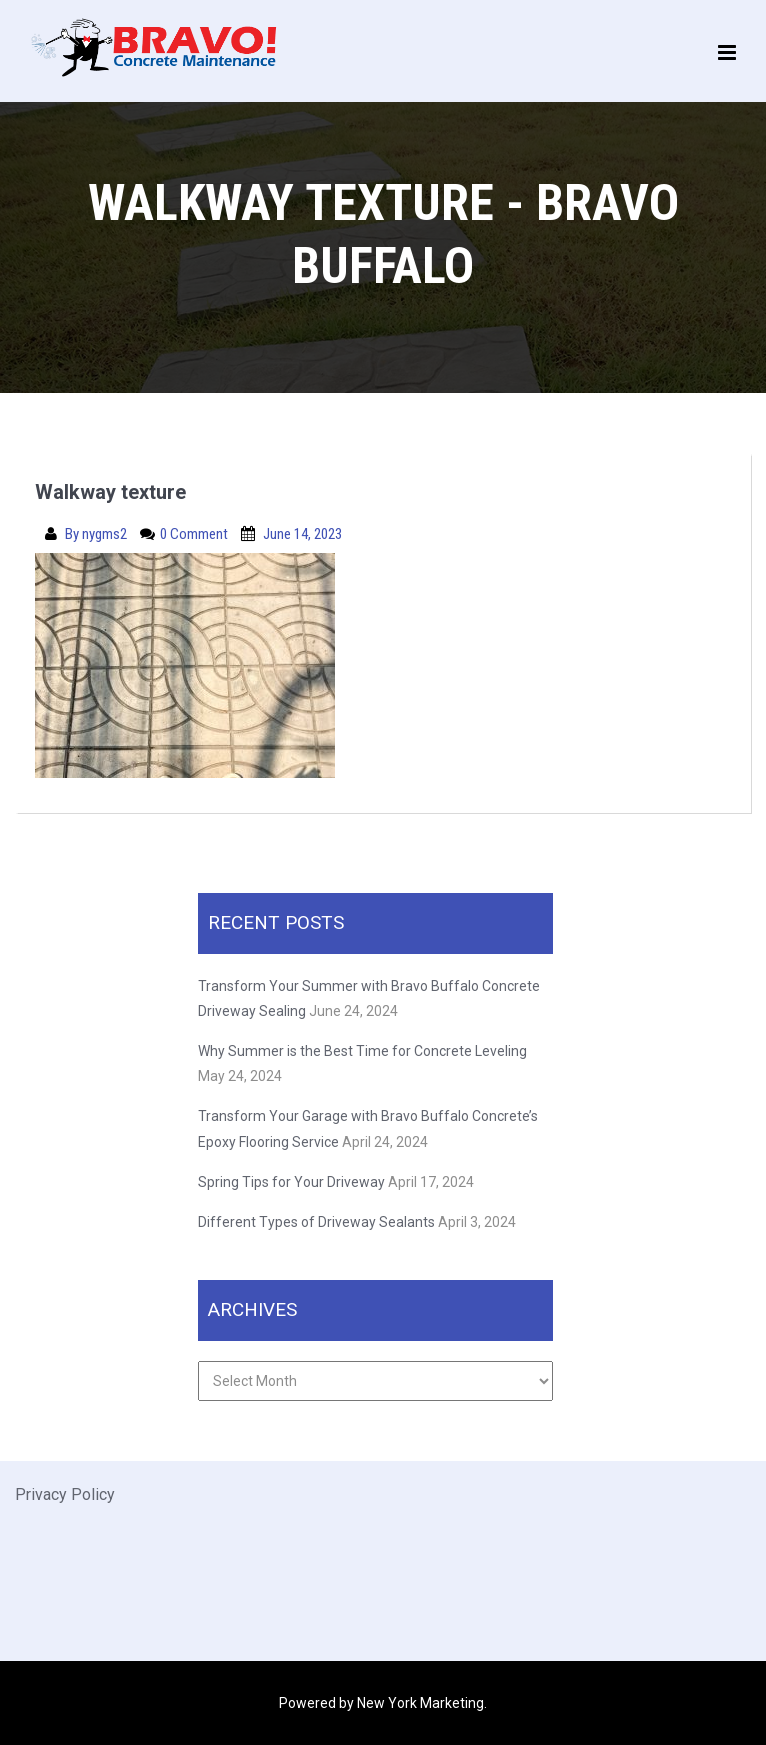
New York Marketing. (422, 1703)
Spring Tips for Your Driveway (291, 1182)
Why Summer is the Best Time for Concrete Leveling (364, 1051)
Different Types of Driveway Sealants (316, 1222)
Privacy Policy (65, 1494)
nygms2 (106, 534)
